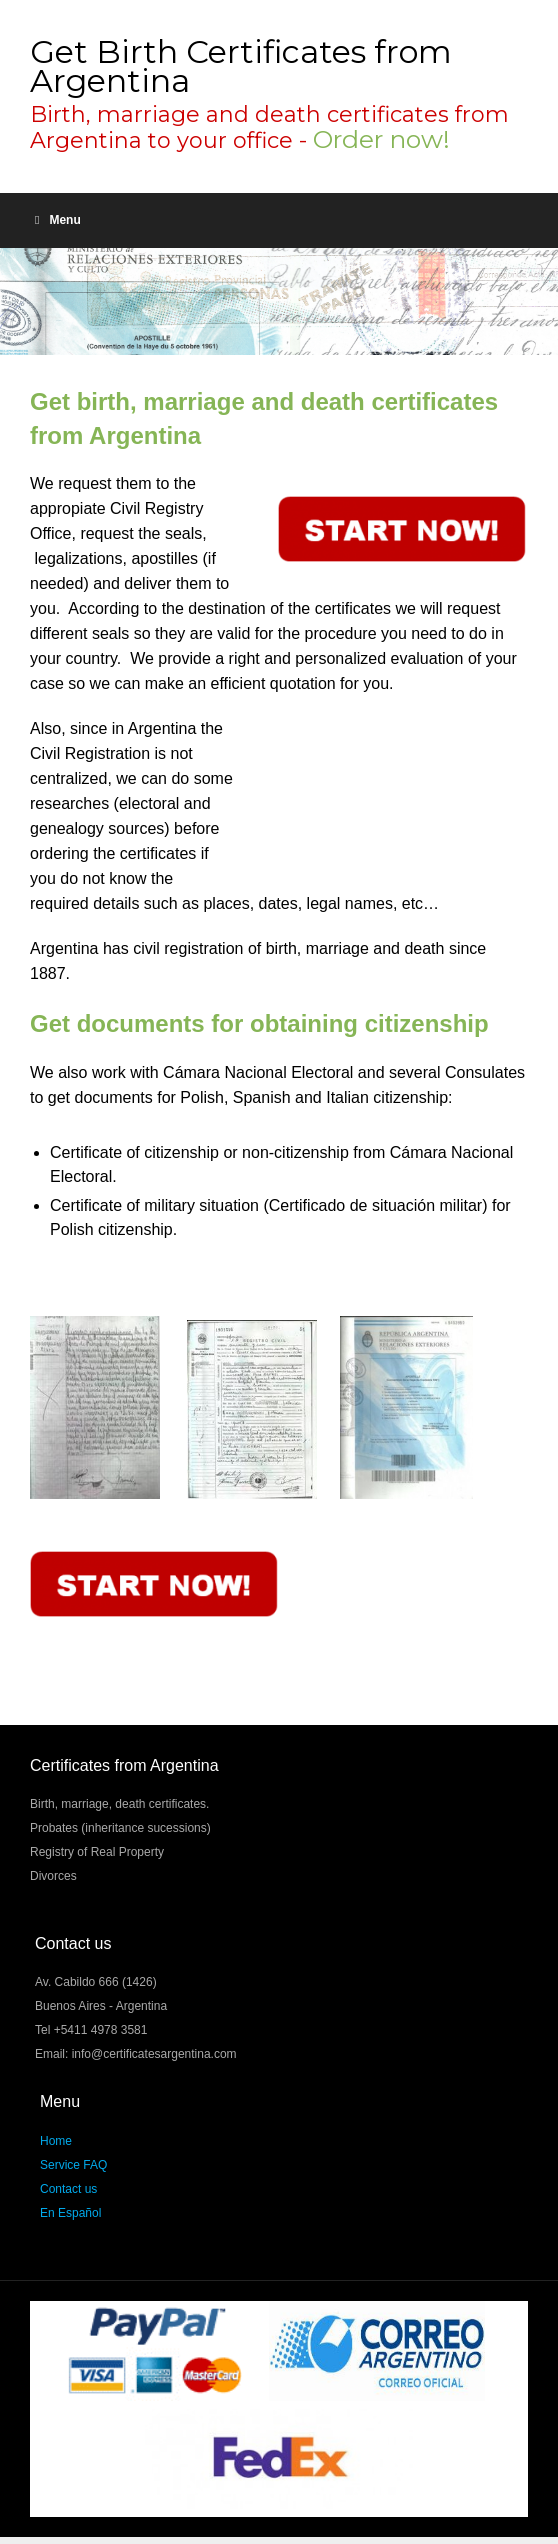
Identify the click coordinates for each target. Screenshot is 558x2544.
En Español (70, 2213)
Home (56, 2141)
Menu (58, 220)
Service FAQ (73, 2165)
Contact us (68, 2189)
